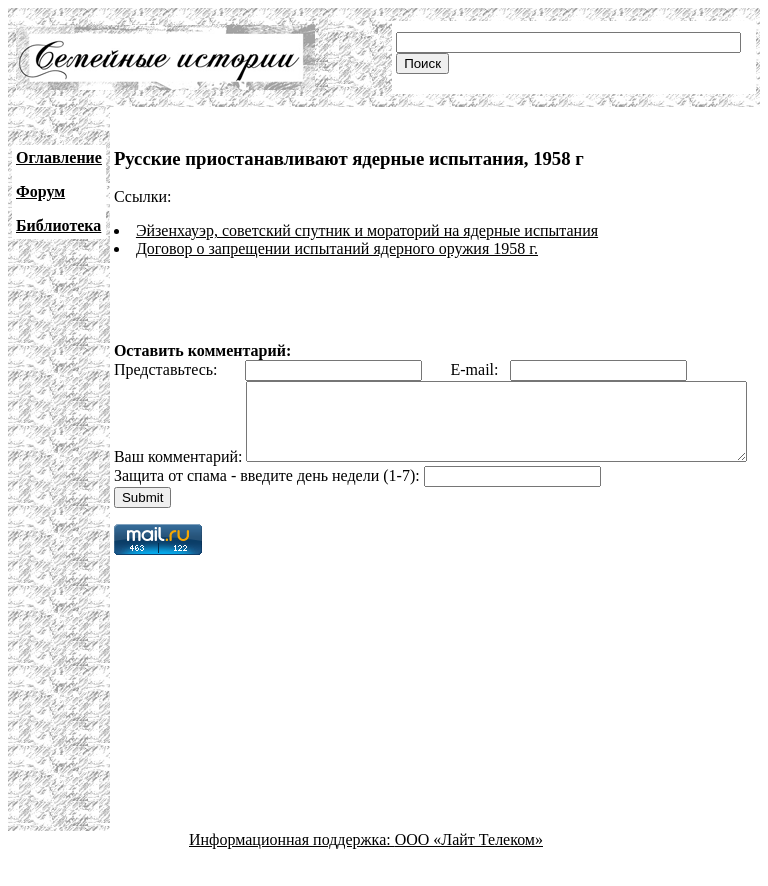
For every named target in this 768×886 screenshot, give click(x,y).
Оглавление (59, 157)
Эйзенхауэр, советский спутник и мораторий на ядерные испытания (367, 230)
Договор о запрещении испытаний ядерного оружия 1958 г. (337, 248)
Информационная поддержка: (292, 868)
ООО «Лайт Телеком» (469, 868)
